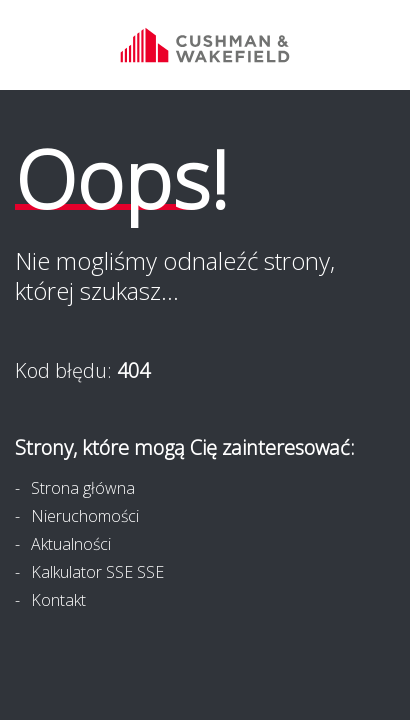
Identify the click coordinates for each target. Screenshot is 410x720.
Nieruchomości (85, 516)
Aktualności (71, 544)
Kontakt (58, 600)
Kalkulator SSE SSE (97, 572)
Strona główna (83, 488)
